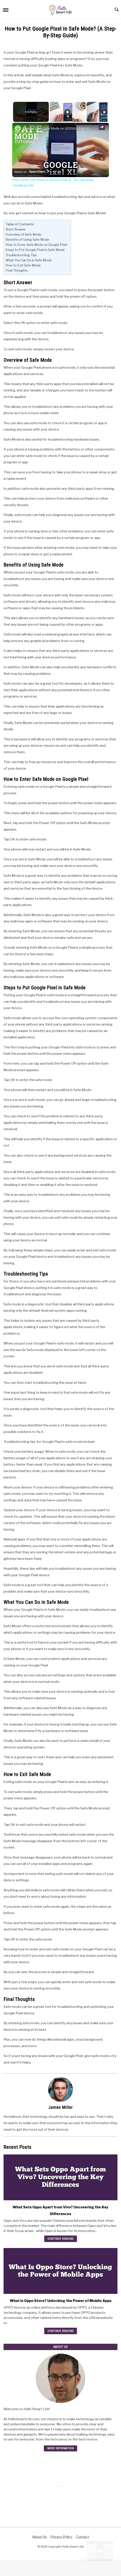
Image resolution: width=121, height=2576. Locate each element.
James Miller (60, 2107)
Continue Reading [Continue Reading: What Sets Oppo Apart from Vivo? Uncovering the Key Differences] (61, 2238)
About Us (39, 2537)
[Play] (103, 111)
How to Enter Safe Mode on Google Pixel (36, 245)
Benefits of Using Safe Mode (27, 239)
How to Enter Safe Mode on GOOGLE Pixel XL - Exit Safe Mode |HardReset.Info (60, 128)
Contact (82, 2537)
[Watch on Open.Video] (29, 171)
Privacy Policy (61, 2537)
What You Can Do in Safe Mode (28, 260)
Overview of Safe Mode (23, 234)
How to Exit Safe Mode (23, 265)
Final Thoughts (16, 270)
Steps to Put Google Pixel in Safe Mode (35, 250)
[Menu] (5, 10)
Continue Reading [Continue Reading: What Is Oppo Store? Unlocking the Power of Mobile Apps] (61, 2331)
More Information (60, 2448)
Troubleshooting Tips (21, 255)
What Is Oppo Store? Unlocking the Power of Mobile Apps (60, 2301)
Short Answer (15, 229)
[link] (17, 128)
